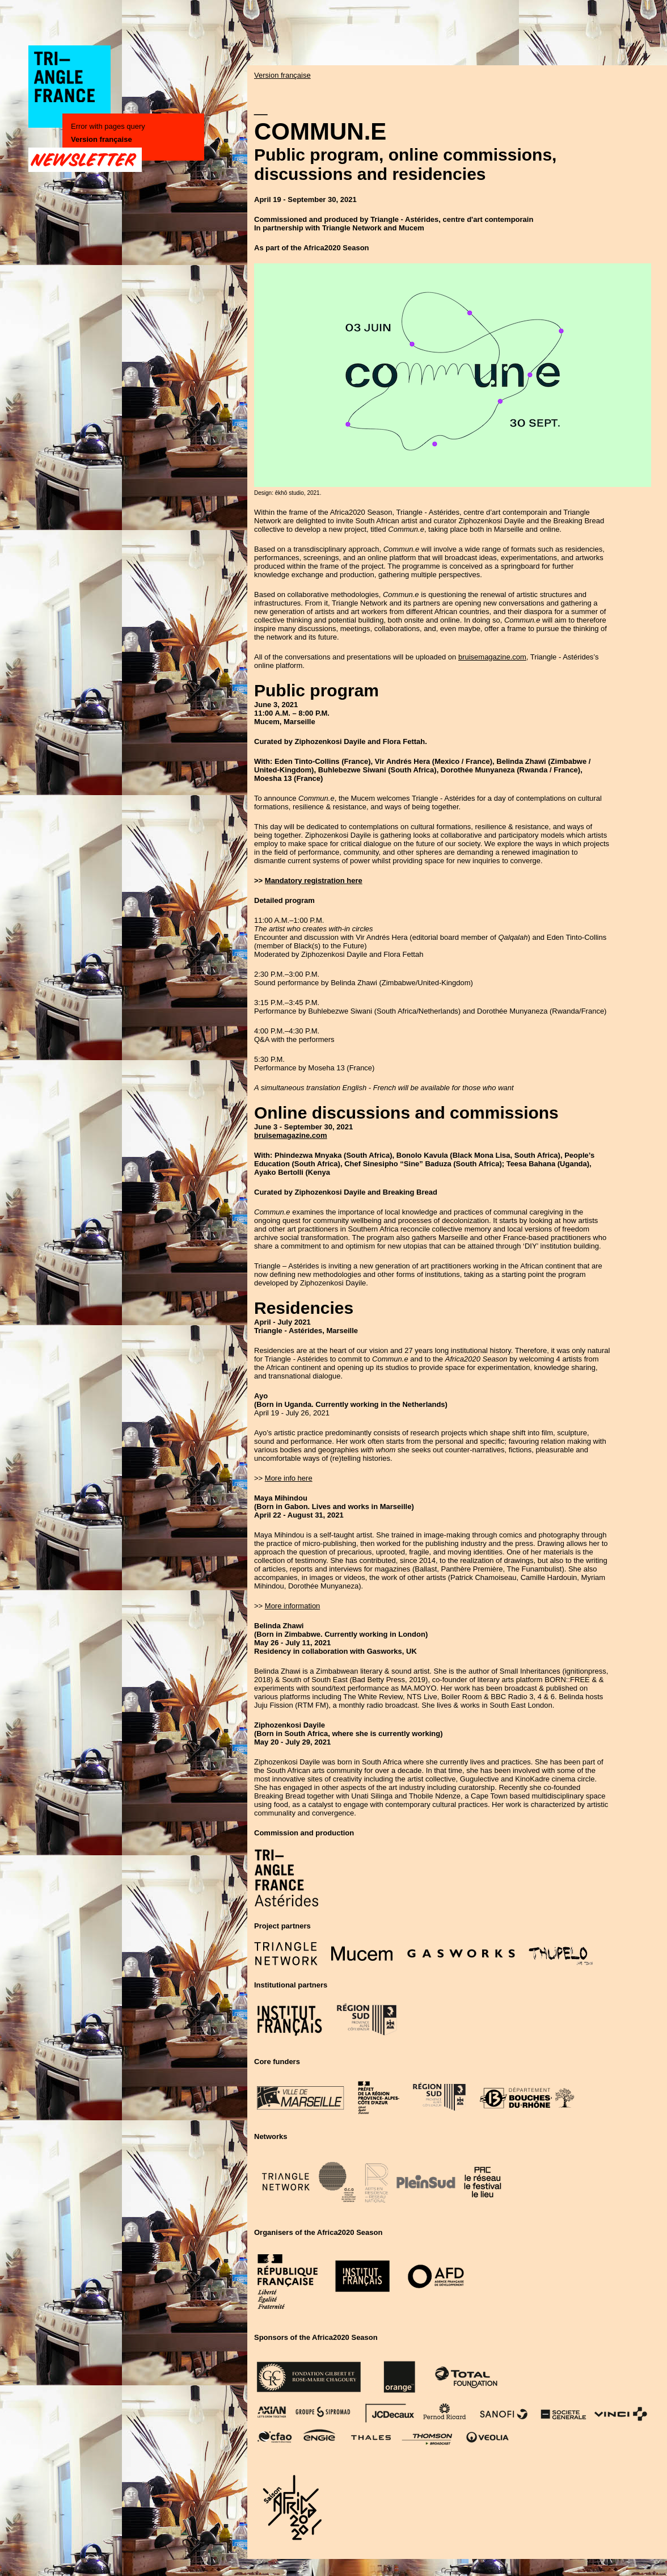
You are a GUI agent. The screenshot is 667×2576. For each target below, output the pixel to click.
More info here (289, 1478)
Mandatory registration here (313, 880)
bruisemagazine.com (492, 657)
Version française (101, 139)
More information (292, 1606)
